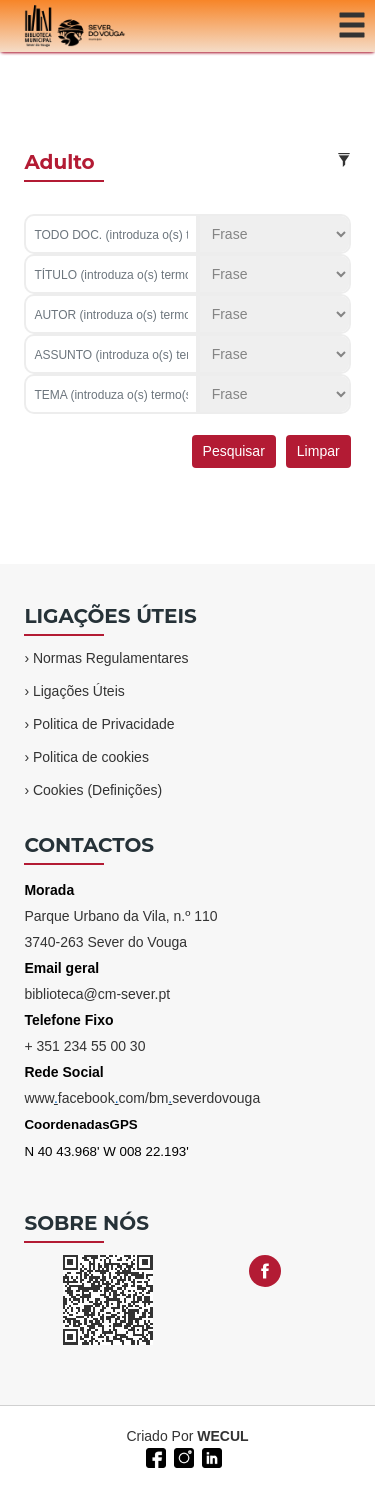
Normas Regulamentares (111, 658)
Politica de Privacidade (104, 724)
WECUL (222, 1436)
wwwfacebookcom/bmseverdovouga (142, 1098)
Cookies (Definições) (97, 790)
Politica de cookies (91, 757)
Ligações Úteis (79, 691)
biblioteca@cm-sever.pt (97, 994)
